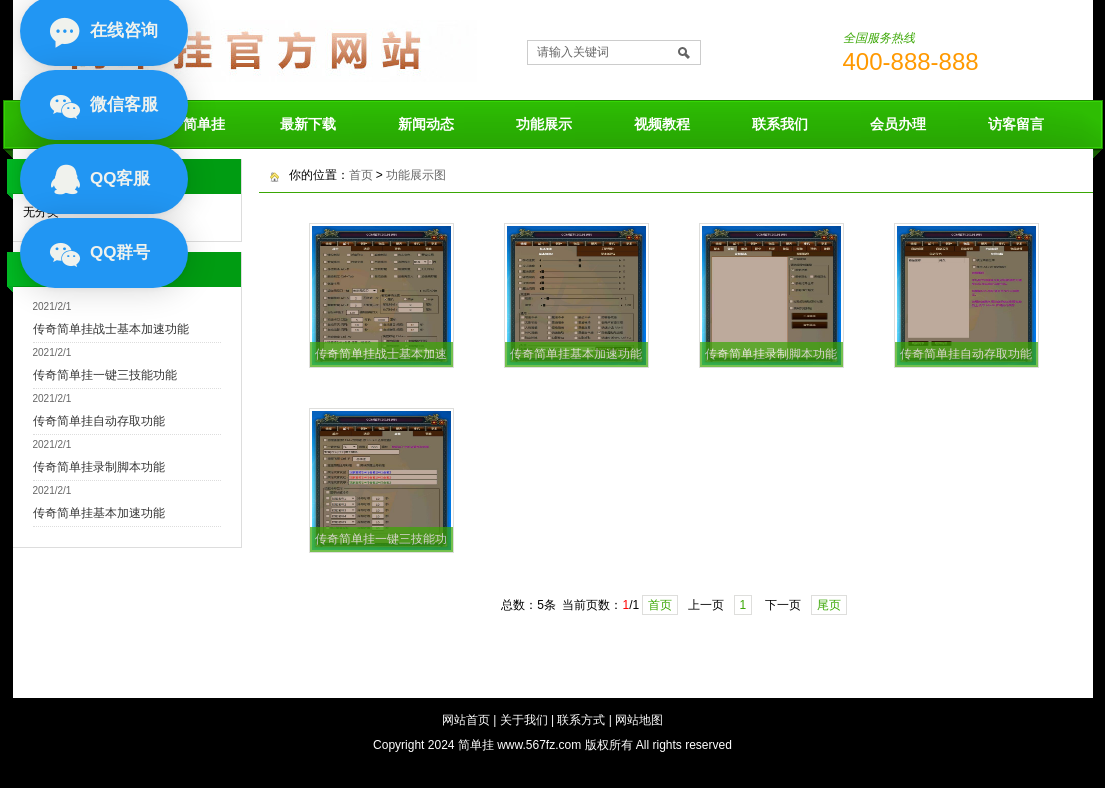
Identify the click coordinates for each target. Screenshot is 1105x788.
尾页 (829, 605)
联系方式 (581, 720)
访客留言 (1016, 124)
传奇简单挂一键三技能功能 (105, 375)
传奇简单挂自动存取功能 (99, 421)
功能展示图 (416, 175)
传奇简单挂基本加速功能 (99, 513)
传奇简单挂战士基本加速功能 (111, 329)
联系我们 (780, 124)
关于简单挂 (190, 124)
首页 (361, 175)
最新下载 (308, 124)
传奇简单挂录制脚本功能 (99, 467)
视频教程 (662, 124)
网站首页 (466, 720)
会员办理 (898, 124)
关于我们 (524, 720)
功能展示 (544, 124)
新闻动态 (426, 124)
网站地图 (639, 720)
